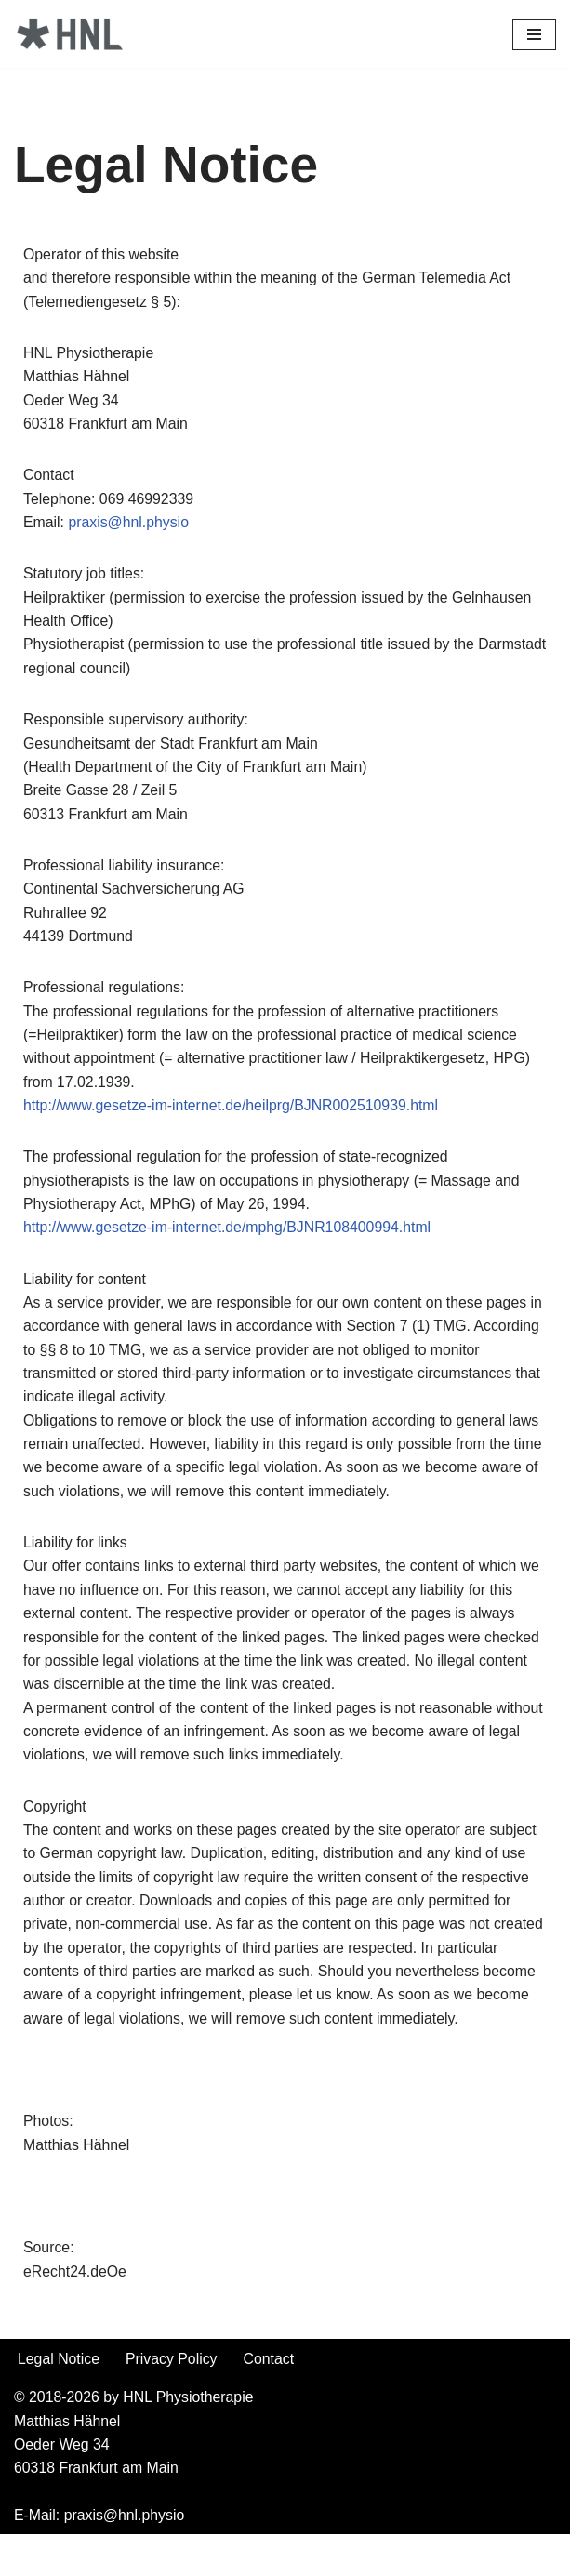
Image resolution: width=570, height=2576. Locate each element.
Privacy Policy (172, 2399)
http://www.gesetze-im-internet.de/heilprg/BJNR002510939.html (233, 1112)
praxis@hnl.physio (130, 524)
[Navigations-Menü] (534, 34)
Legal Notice (59, 2399)
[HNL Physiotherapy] (70, 34)
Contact (271, 2399)
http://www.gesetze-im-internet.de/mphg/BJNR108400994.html (229, 1235)
